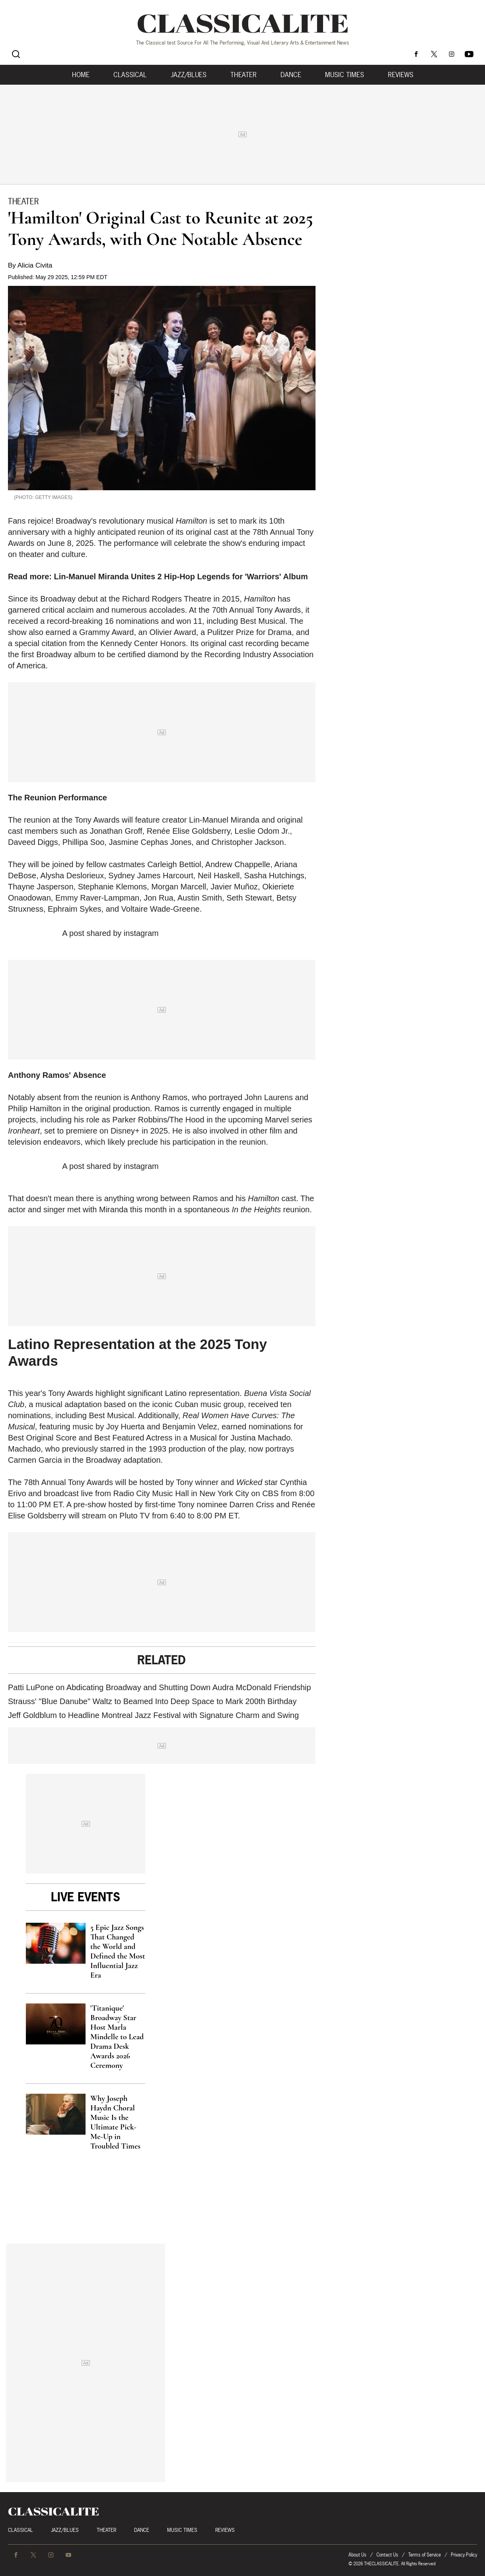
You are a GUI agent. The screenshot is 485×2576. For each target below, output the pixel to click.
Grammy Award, (108, 632)
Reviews (400, 74)
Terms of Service (424, 2555)
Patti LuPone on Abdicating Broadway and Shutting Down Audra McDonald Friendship (159, 1687)
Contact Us (387, 2555)
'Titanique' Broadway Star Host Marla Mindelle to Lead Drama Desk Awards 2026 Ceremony (117, 2036)
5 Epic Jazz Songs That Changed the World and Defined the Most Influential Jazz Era (117, 1951)
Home (81, 74)
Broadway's (76, 520)
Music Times (344, 74)
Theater (243, 74)
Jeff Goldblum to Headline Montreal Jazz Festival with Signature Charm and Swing (153, 1715)
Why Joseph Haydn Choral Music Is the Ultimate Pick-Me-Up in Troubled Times (115, 2122)
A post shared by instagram (110, 933)
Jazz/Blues (188, 74)
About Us (357, 2555)
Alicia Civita (35, 265)
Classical (130, 74)
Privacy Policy (464, 2555)
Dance (290, 74)
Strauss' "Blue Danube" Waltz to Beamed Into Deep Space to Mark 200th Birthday (152, 1701)
